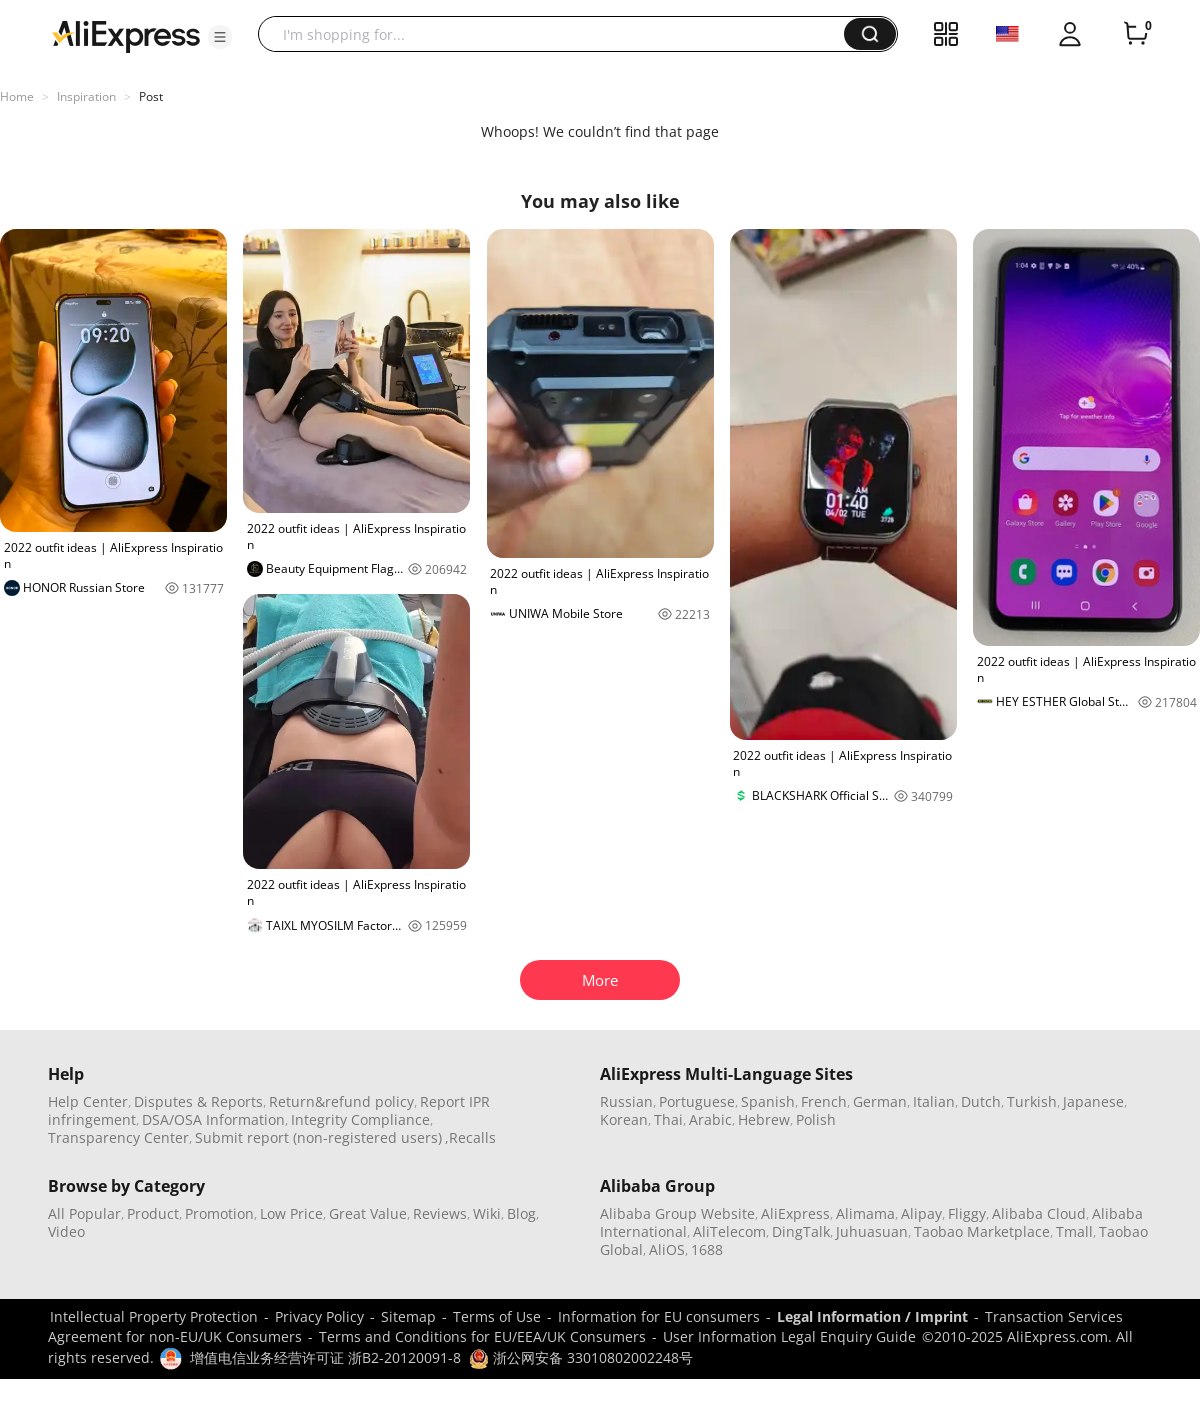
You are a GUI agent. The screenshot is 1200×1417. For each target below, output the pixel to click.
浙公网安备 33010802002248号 (581, 1357)
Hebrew (764, 1119)
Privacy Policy (319, 1316)
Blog (521, 1213)
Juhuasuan (872, 1231)
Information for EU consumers (659, 1316)
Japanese (1093, 1101)
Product (153, 1213)
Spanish (768, 1101)
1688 (707, 1249)
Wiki (487, 1213)
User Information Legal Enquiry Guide (789, 1336)
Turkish (1032, 1101)
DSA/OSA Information (213, 1119)
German (880, 1101)
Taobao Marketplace (982, 1231)
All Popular (84, 1213)
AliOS (667, 1249)
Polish (816, 1119)
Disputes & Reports (198, 1101)
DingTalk (801, 1231)
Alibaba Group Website (677, 1213)
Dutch (981, 1101)
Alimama (865, 1213)
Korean (624, 1119)
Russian (626, 1101)
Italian (934, 1101)
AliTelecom (729, 1231)
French (824, 1101)
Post (151, 96)
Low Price (291, 1213)
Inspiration (86, 96)
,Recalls (470, 1137)
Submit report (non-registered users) (318, 1137)
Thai (668, 1119)
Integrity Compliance (360, 1119)
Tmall (1074, 1231)
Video (66, 1231)
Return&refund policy (341, 1101)
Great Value (368, 1213)
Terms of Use (497, 1316)
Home (17, 96)
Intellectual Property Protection (154, 1316)
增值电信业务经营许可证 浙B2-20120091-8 (325, 1357)
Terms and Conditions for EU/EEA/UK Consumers (482, 1336)
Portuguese (697, 1101)
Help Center (88, 1101)
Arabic (710, 1119)
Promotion (219, 1213)
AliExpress (795, 1213)
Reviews (440, 1213)
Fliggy (967, 1213)
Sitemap (408, 1316)
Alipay (921, 1213)
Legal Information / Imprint (872, 1316)
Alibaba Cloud (1039, 1213)
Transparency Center (118, 1137)
